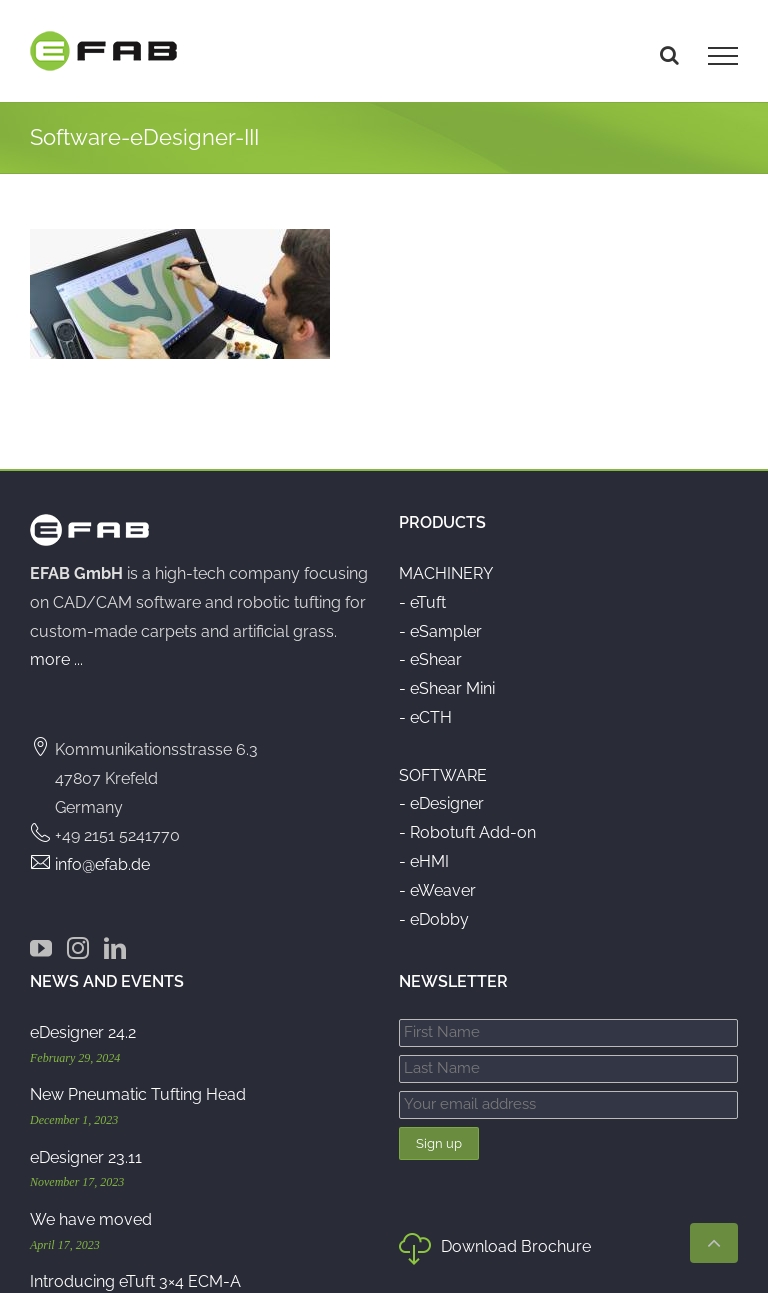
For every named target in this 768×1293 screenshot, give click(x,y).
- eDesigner (441, 803)
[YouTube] (41, 948)
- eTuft (422, 602)
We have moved (91, 1219)
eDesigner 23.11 (86, 1157)
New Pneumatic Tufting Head (138, 1094)
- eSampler (440, 631)
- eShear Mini (447, 688)
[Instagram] (78, 948)
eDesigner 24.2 (83, 1032)
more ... (56, 659)
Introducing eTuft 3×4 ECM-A (135, 1281)
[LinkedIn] (115, 948)
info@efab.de (102, 864)
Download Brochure (495, 1251)
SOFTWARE (443, 775)
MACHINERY (446, 573)
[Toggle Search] (669, 55)
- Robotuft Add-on (467, 832)
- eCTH (425, 717)
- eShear (430, 659)
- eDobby (434, 919)
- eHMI (424, 861)
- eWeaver (437, 890)
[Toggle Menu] (723, 56)
